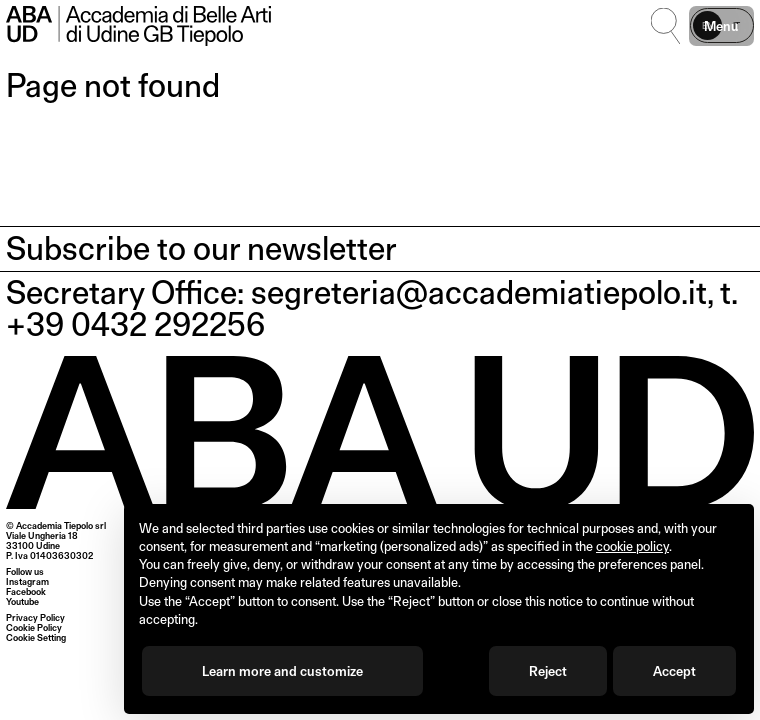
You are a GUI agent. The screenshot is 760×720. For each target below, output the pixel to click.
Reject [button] (548, 671)
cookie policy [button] (632, 546)
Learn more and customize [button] (282, 671)
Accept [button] (674, 671)
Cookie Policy (34, 627)
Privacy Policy (35, 617)
